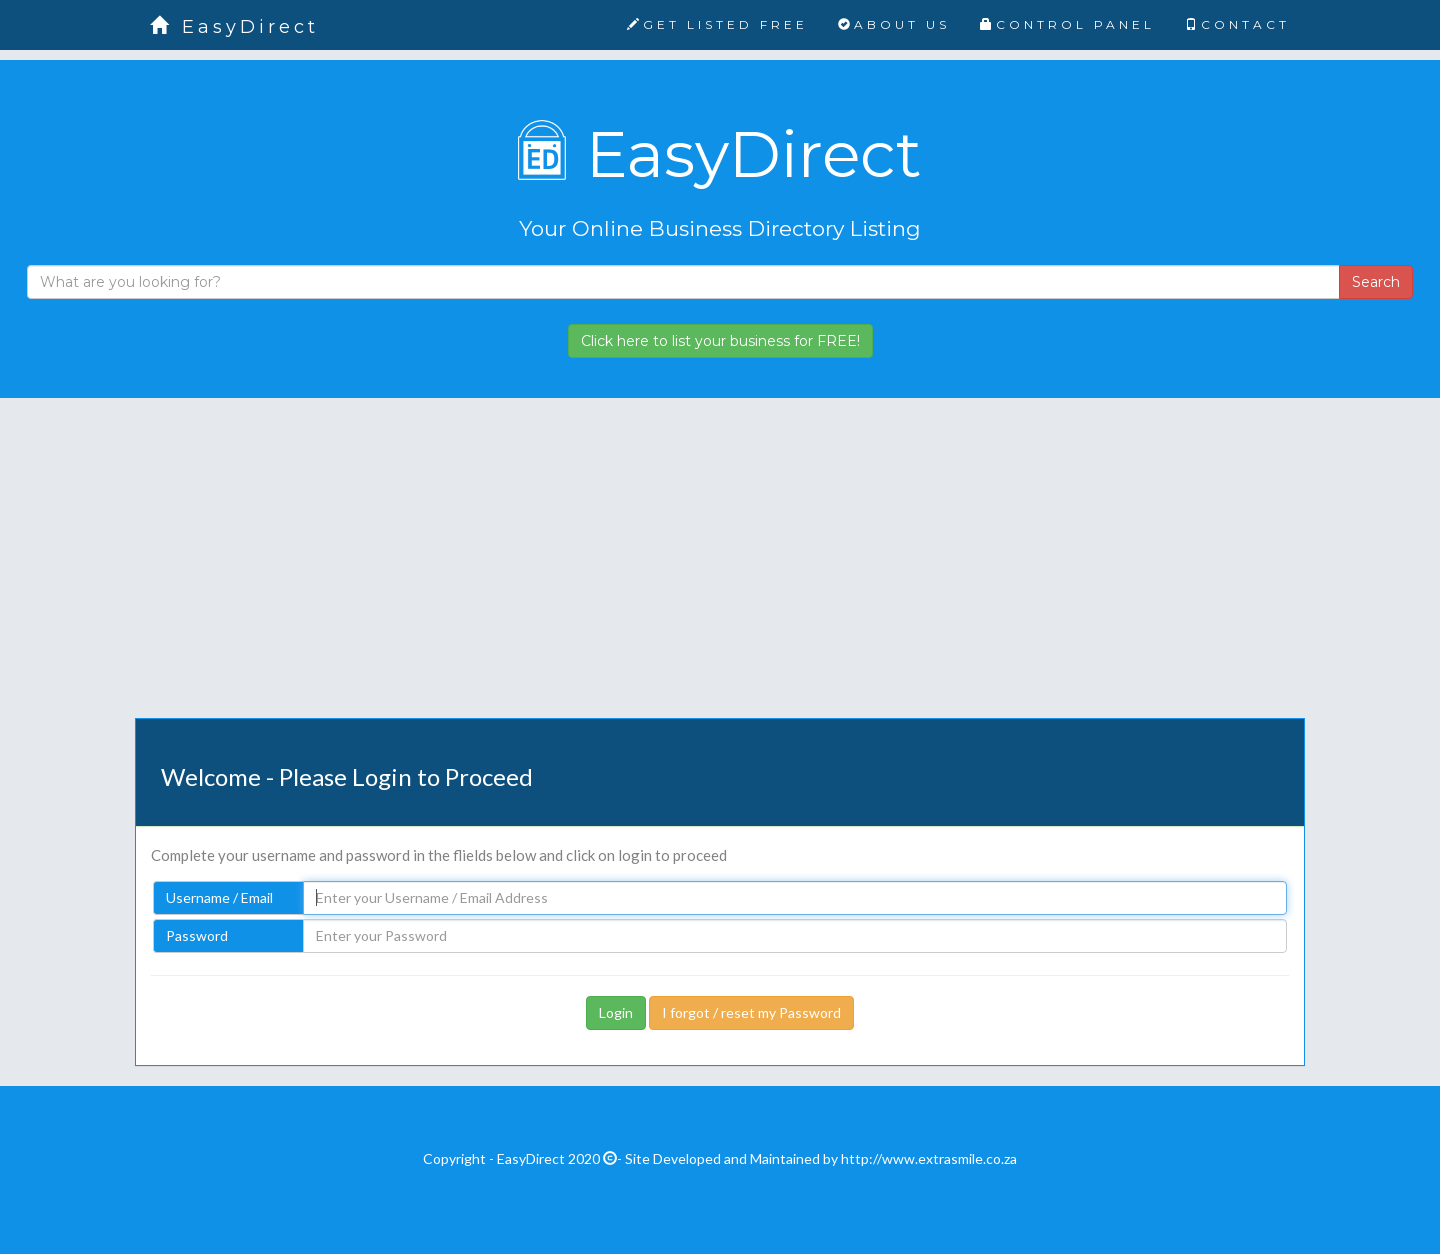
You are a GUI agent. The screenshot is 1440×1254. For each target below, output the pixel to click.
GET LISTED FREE (717, 24)
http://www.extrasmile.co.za (929, 1158)
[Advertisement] (720, 573)
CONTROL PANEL (1067, 24)
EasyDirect (234, 27)
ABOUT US (894, 24)
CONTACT (1237, 24)
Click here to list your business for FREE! (720, 341)
